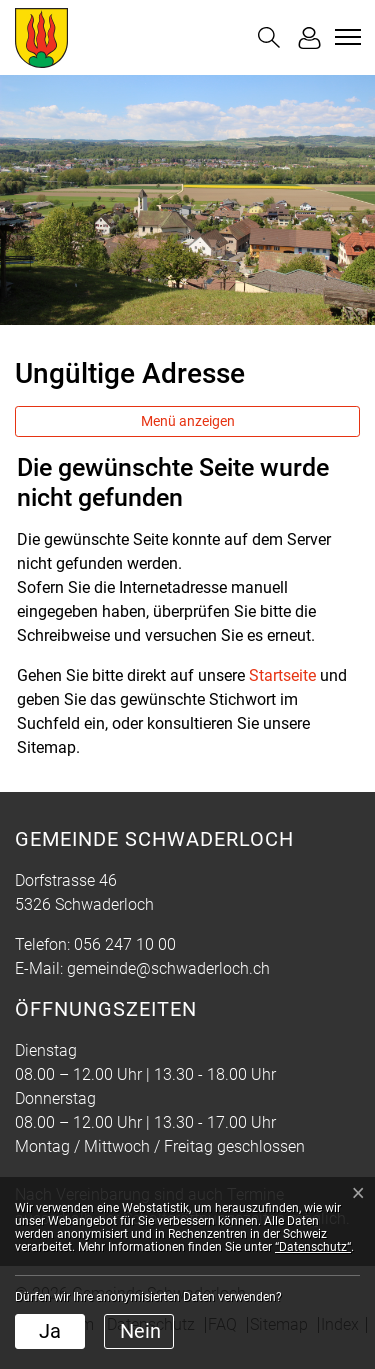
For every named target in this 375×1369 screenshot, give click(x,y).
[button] (269, 37)
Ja (50, 1331)
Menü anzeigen (188, 421)
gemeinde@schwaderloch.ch (168, 968)
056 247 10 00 (125, 944)
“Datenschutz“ (313, 1247)
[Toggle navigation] (345, 37)
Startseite (282, 675)
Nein (140, 1331)
